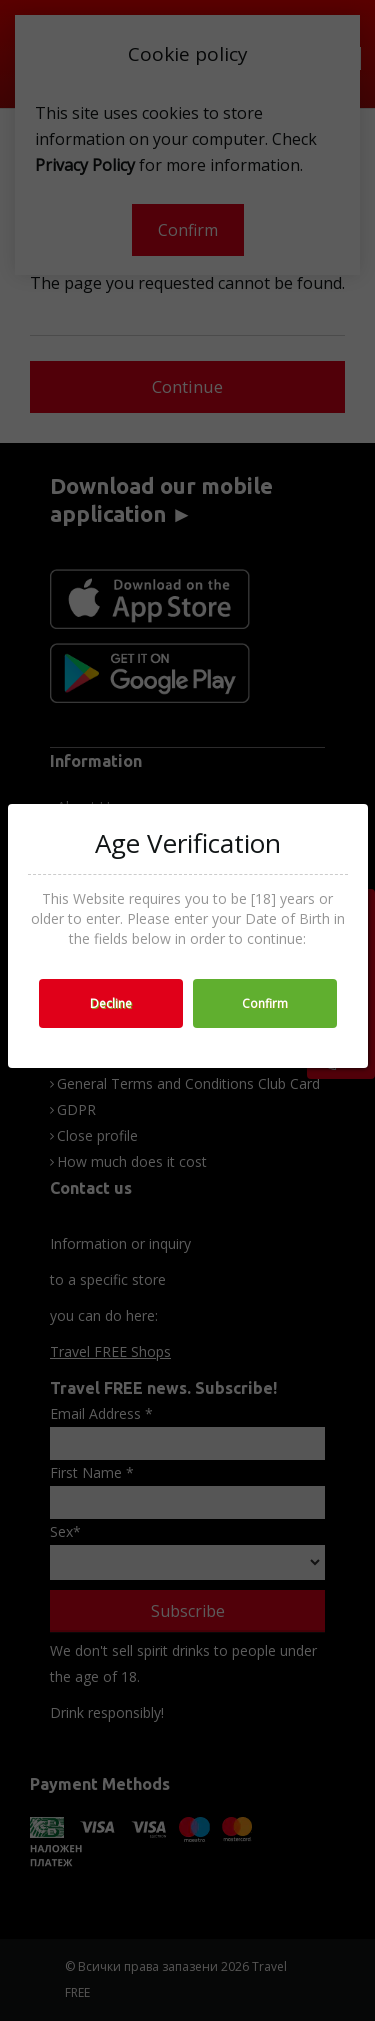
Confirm (265, 1003)
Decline (111, 1003)
